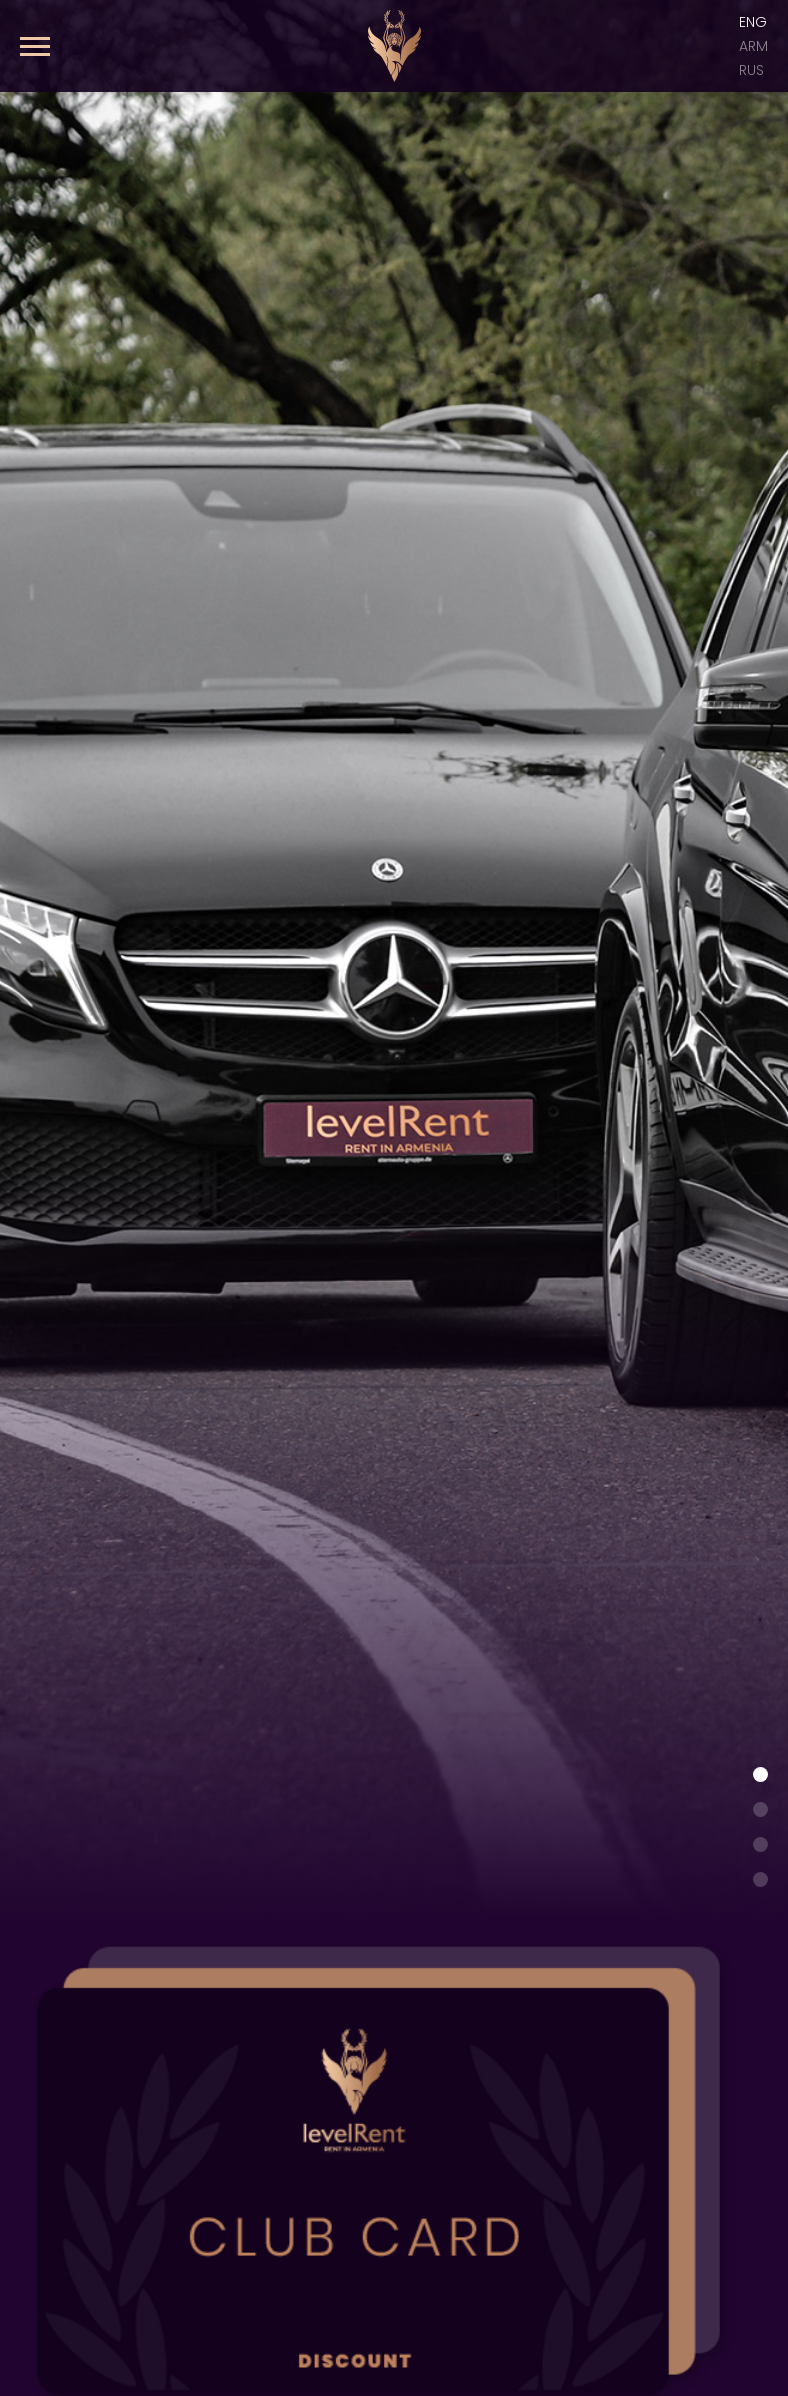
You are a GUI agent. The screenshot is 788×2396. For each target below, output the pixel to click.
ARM (753, 46)
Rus (751, 70)
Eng (753, 22)
